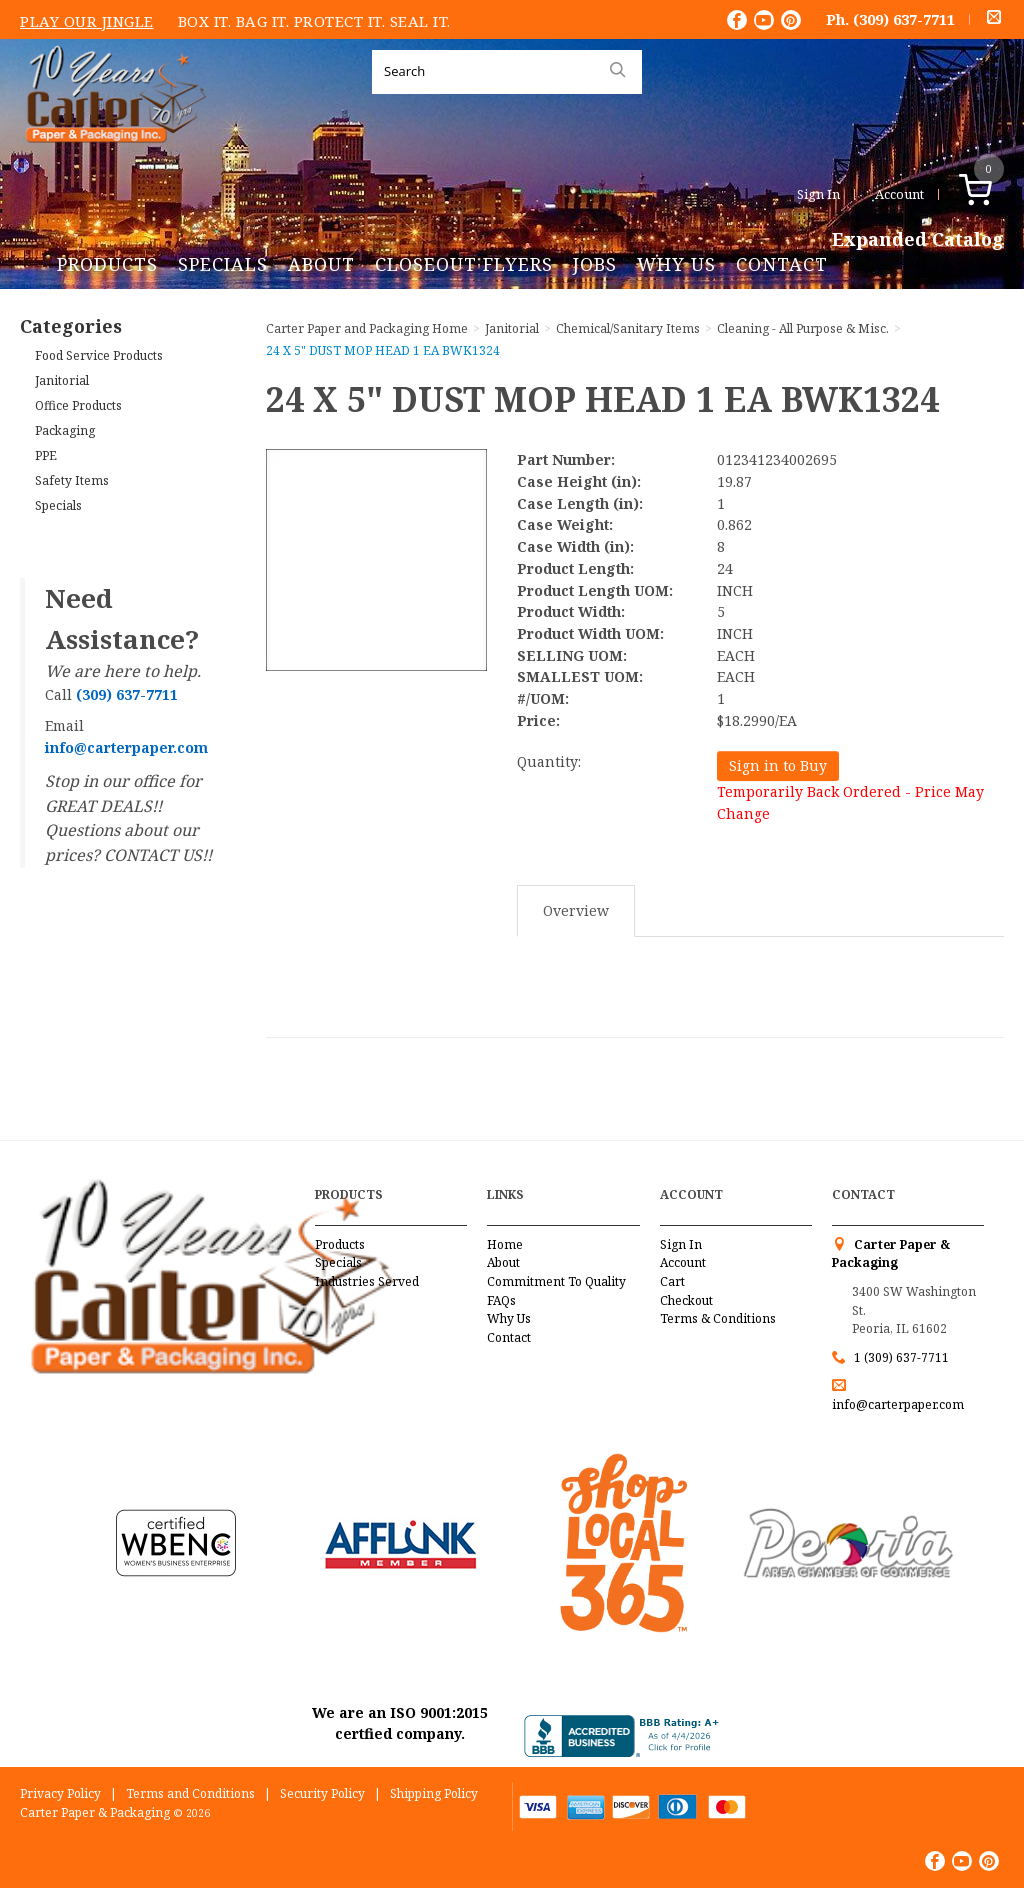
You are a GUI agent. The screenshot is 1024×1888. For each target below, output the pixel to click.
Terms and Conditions (190, 1793)
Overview (576, 910)
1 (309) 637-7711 (901, 1357)
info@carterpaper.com (898, 1404)
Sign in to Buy (778, 765)
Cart (672, 1281)
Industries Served (367, 1281)
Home (505, 1244)
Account (899, 194)
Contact (782, 264)
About (321, 264)
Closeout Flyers (464, 264)
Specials (223, 264)
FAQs (501, 1300)
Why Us (676, 264)
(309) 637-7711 (904, 19)
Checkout (686, 1300)
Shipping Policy (434, 1793)
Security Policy (322, 1793)
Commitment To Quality (556, 1281)
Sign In (818, 194)
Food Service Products (99, 355)
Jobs (595, 264)
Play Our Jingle (87, 21)
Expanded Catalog (918, 240)
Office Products (78, 405)
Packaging (65, 430)
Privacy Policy (60, 1793)
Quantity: (549, 761)
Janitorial (62, 380)
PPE (46, 455)
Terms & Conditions (718, 1318)
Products (107, 264)
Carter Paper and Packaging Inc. (111, 158)
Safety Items (72, 480)
